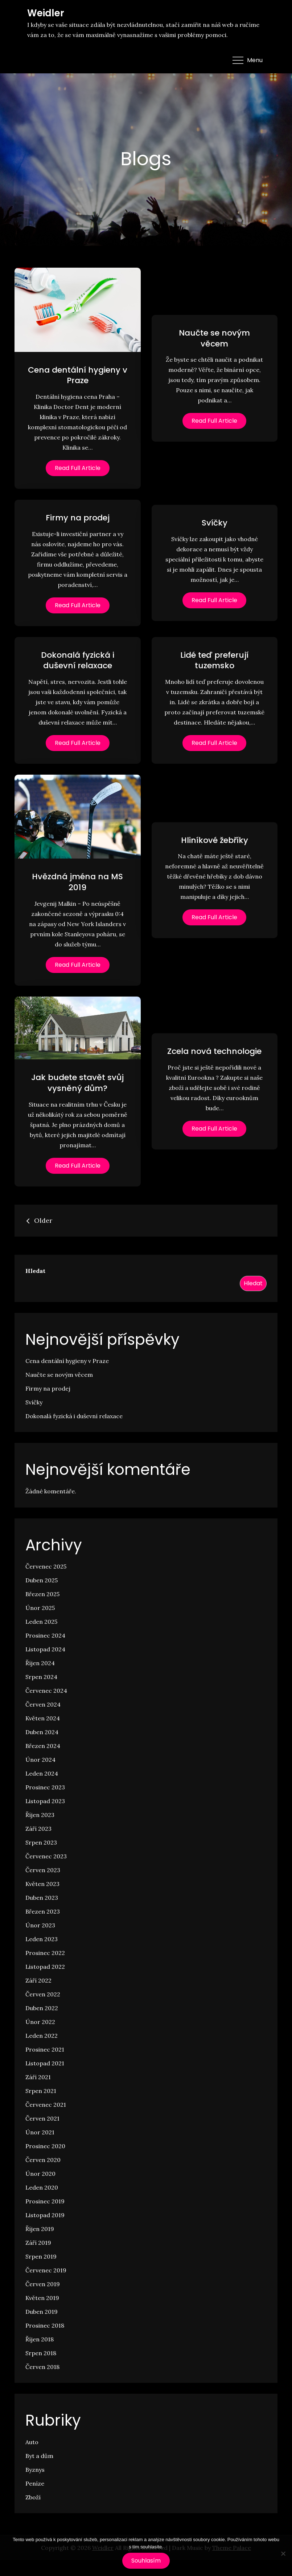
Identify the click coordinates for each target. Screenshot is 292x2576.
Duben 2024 (41, 1732)
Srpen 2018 (40, 2353)
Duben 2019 (41, 2311)
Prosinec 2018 (44, 2325)
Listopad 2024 (45, 1649)
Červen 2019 (42, 2284)
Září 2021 (38, 2077)
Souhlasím (146, 2560)
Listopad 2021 (44, 2063)
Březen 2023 (42, 1911)
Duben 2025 (41, 1580)
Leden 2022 (41, 2035)
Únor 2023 (40, 1925)
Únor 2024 (40, 1759)
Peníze (34, 2483)
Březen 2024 (42, 1745)
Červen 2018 (42, 2366)
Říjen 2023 (39, 1814)
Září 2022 (38, 1980)
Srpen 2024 (41, 1676)
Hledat (35, 1270)
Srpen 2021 (40, 2090)
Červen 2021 (42, 2118)
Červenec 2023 (46, 1856)
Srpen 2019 (41, 2256)
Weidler (45, 13)
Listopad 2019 (45, 2215)
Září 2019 (38, 2242)
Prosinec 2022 (45, 1952)
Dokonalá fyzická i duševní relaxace (77, 660)
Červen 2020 (43, 2159)
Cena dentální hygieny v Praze (77, 375)
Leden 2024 (41, 1773)
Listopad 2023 (45, 1801)
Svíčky (214, 522)
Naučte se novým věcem (214, 338)
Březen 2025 (42, 1594)
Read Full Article (77, 468)
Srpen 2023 (41, 1842)
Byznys (35, 2469)
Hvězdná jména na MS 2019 (77, 882)
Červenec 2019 (45, 2270)
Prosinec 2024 (45, 1635)
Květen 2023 (42, 1883)
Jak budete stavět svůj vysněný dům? (77, 1083)
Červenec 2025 (45, 1566)
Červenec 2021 (45, 2104)
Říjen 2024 (40, 1663)
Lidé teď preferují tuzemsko (214, 660)
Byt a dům (39, 2455)
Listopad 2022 (45, 1966)
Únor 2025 (40, 1607)
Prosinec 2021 (44, 2049)
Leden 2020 (41, 2187)
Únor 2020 (40, 2173)
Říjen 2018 (39, 2339)
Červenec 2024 (46, 1690)
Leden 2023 (41, 1939)
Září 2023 (38, 1828)
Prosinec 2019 (45, 2201)
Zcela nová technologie (214, 1051)
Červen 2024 (43, 1704)
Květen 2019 (42, 2297)
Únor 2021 (39, 2132)
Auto (31, 2442)
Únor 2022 (40, 2021)
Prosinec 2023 (45, 1787)
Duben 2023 (41, 1897)
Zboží (33, 2497)
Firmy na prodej (78, 517)
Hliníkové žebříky (214, 840)
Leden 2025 (41, 1621)
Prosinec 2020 (45, 2146)
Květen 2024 (42, 1718)
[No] (283, 2553)
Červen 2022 (42, 1994)
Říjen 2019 (39, 2228)
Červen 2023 (42, 1870)
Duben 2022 (41, 2008)
